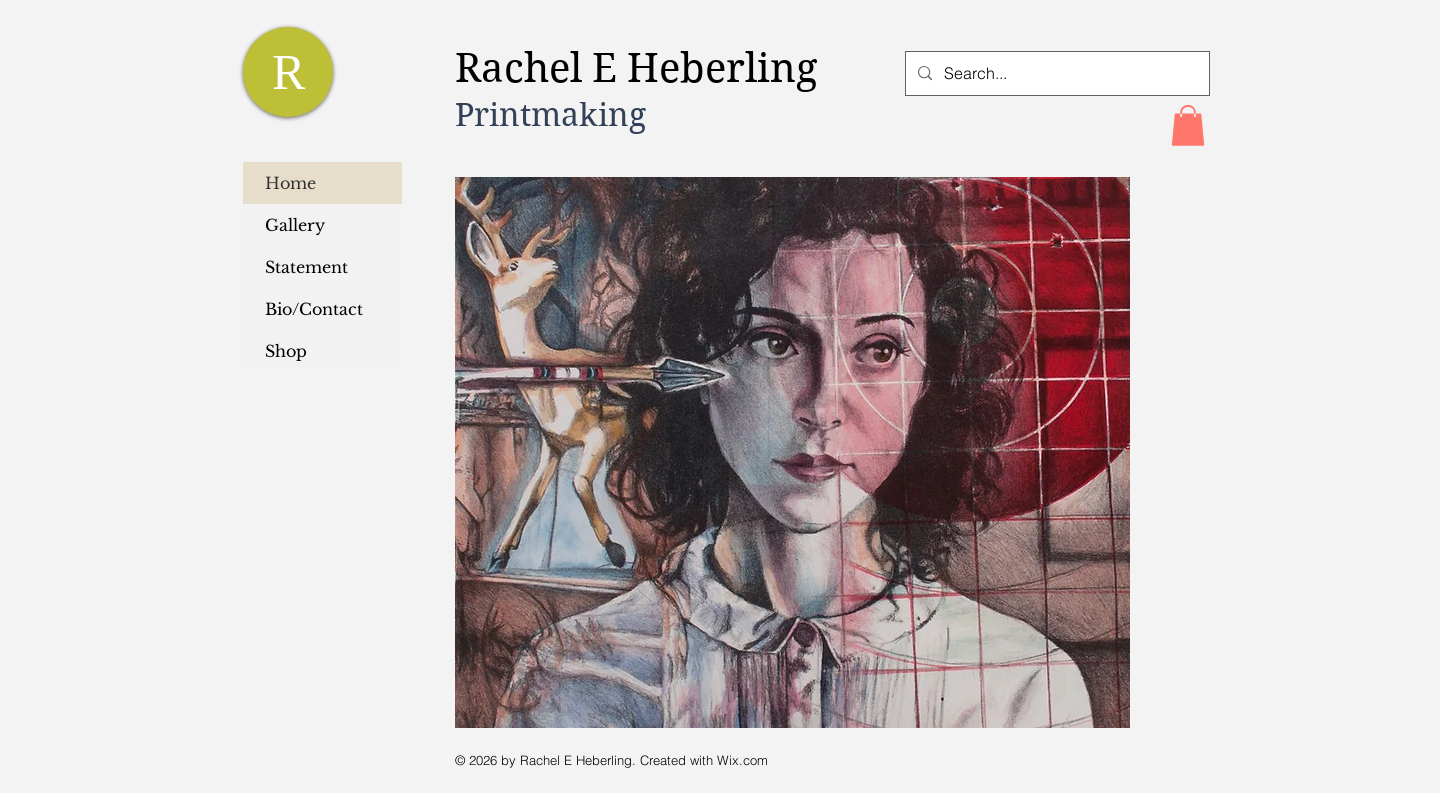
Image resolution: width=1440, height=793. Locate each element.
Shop (286, 351)
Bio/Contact (314, 309)
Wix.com (742, 760)
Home (290, 183)
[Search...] (1055, 73)
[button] (1188, 125)
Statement (306, 267)
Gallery (295, 225)
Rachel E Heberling (641, 68)
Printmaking (550, 114)
